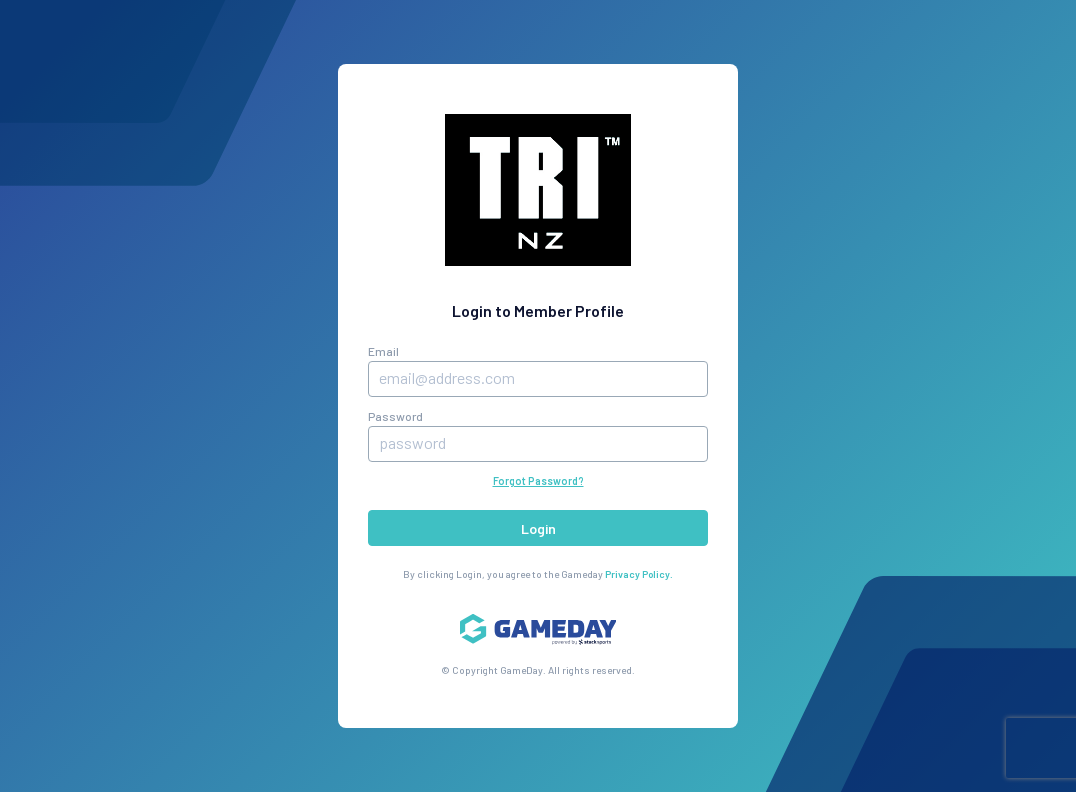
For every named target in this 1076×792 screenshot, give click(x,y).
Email (383, 351)
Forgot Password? (538, 481)
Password (395, 416)
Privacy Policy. (639, 574)
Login (538, 528)
